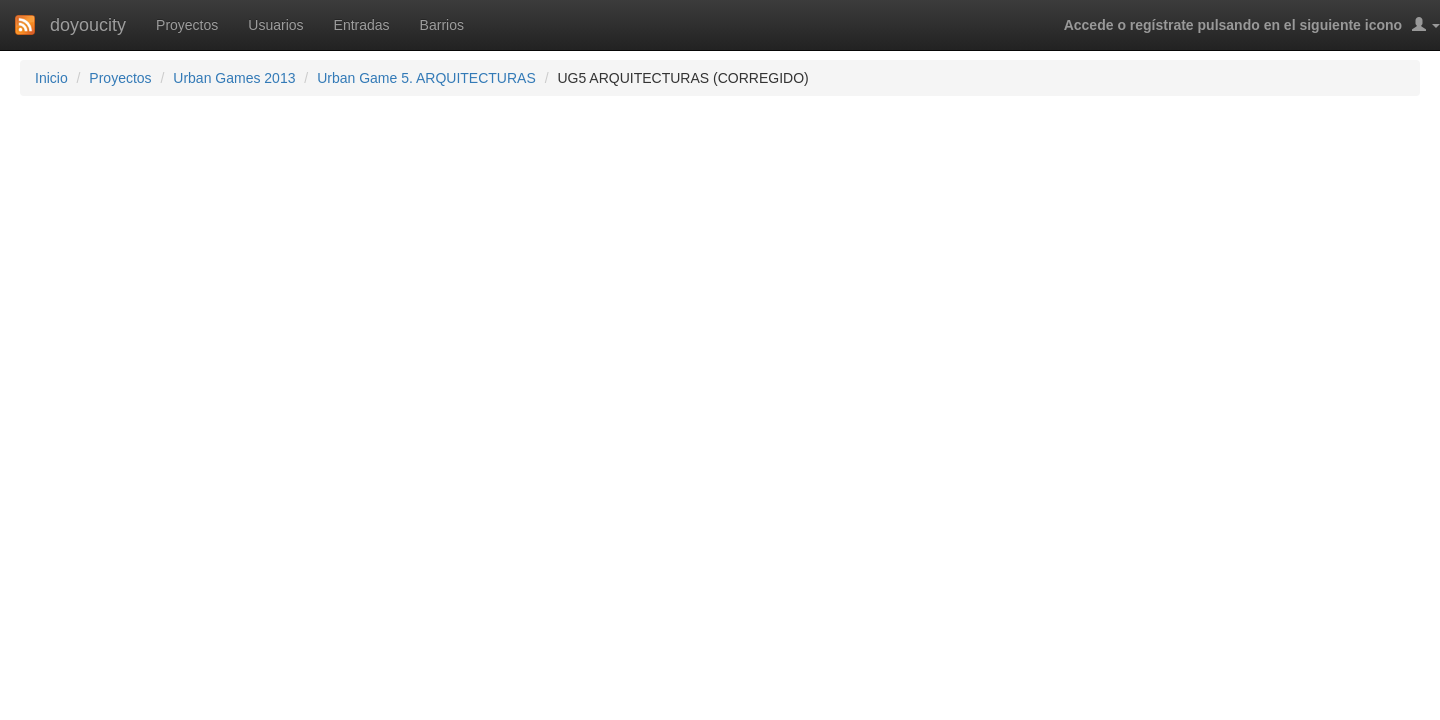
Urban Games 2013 (234, 78)
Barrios (442, 25)
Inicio (51, 78)
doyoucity (88, 25)
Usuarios (275, 25)
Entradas (362, 25)
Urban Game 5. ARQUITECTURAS (426, 78)
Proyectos (187, 25)
